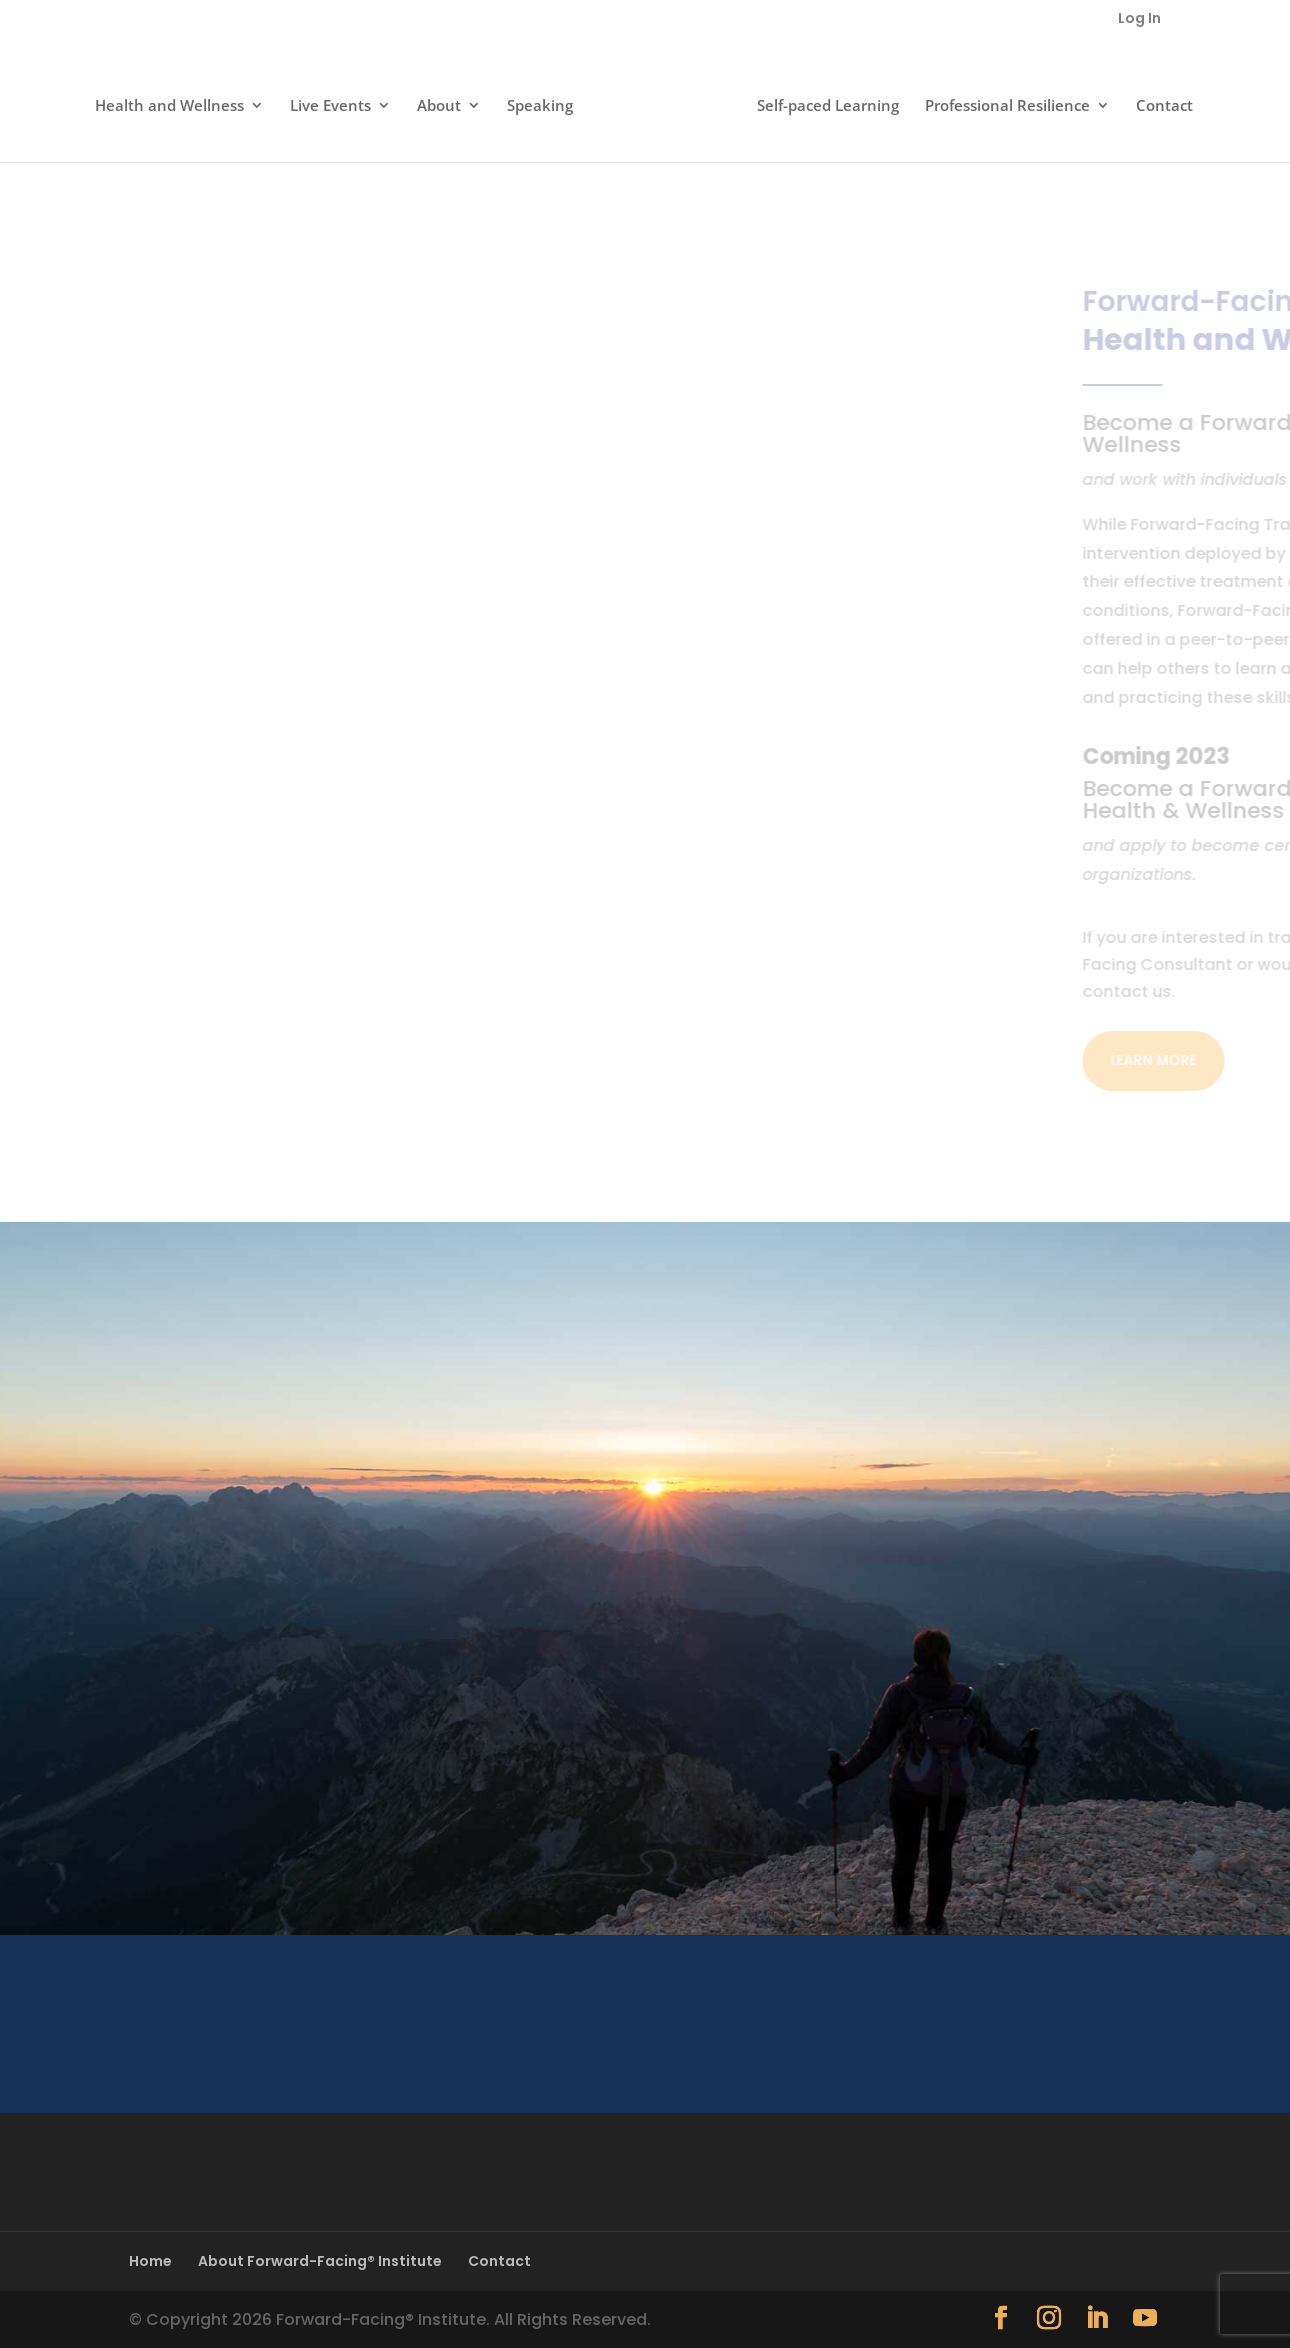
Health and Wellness (175, 101)
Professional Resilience (1001, 101)
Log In (1139, 19)
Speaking (546, 101)
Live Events (336, 101)
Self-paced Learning (822, 101)
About (445, 101)
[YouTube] (1145, 2319)
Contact (1158, 101)
